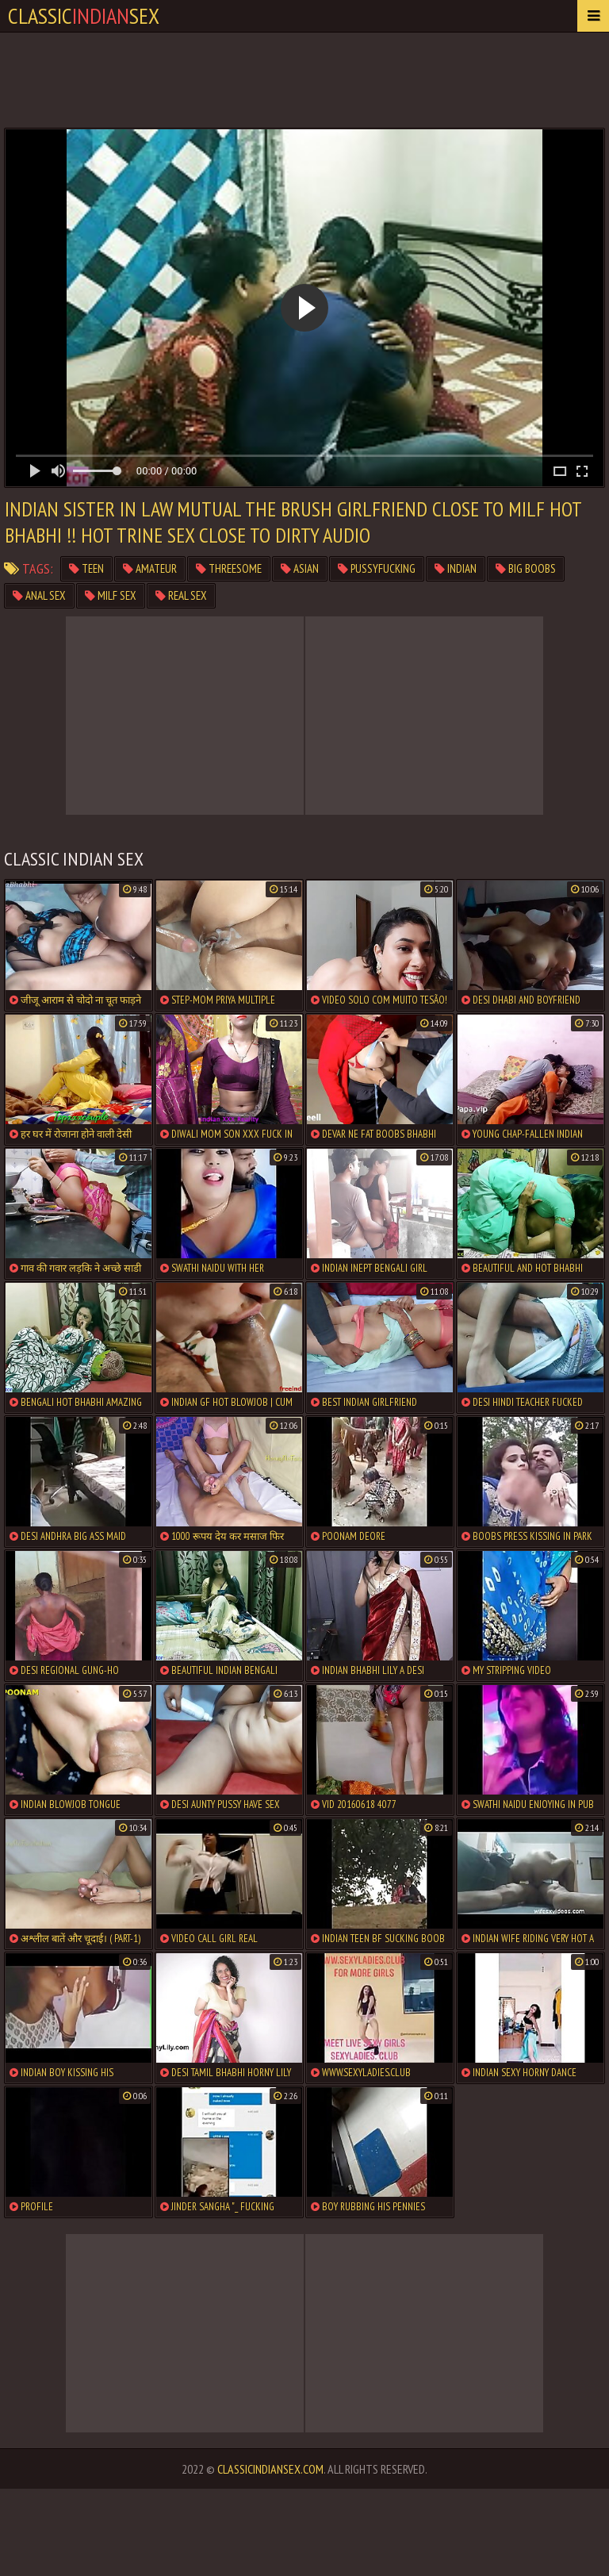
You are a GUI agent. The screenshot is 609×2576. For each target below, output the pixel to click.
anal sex (39, 595)
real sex (181, 595)
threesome (229, 568)
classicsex (83, 15)
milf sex (110, 595)
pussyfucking (377, 568)
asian (300, 568)
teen (86, 568)
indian (456, 568)
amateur (150, 568)
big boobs (526, 568)
